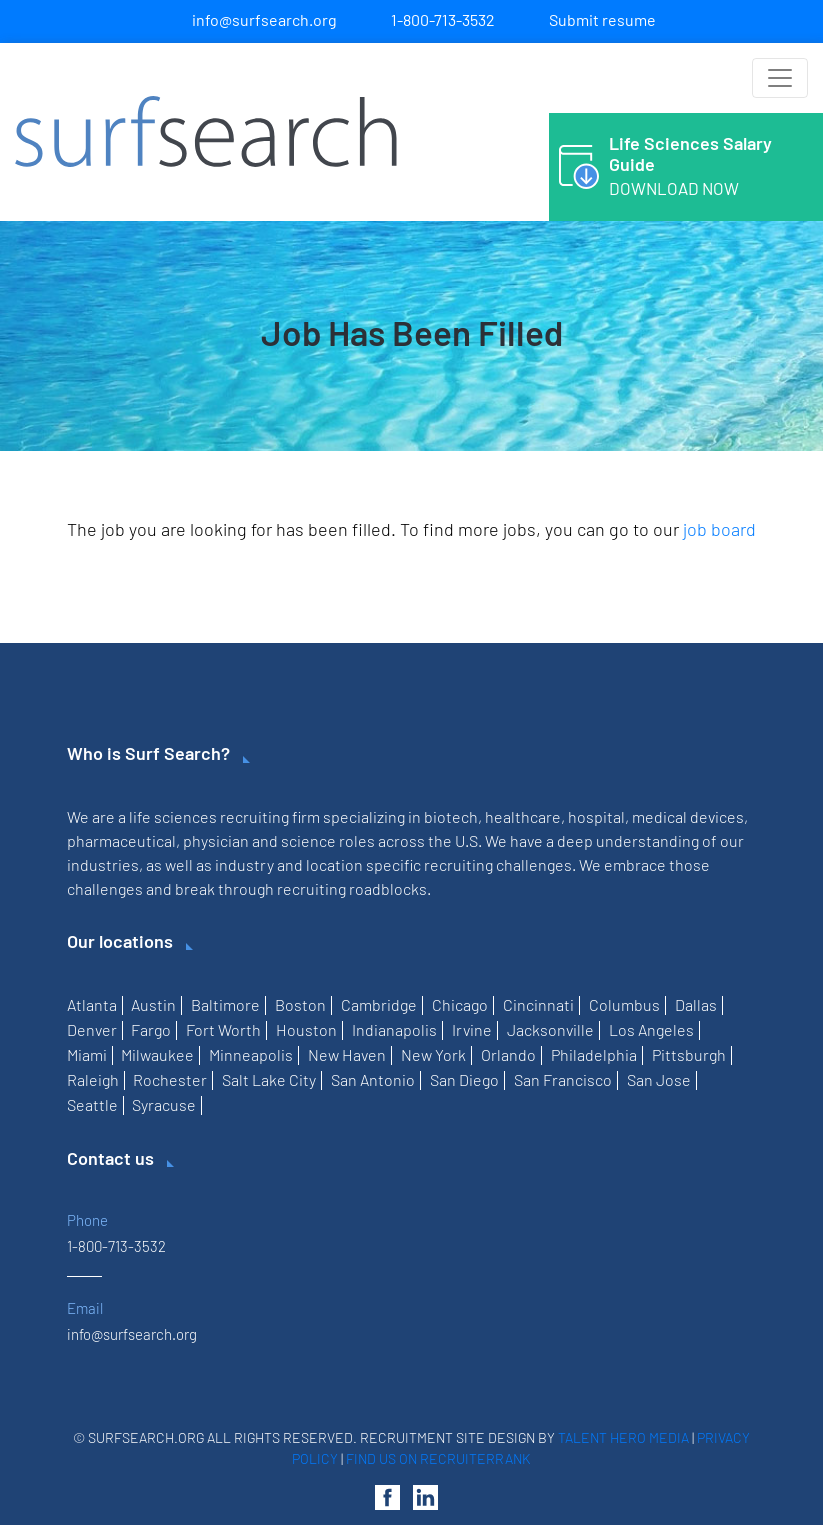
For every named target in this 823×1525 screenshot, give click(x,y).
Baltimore (225, 1004)
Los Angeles (651, 1029)
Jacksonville (550, 1029)
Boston (300, 1004)
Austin (153, 1004)
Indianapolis (394, 1029)
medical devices (688, 816)
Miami (87, 1054)
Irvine (472, 1029)
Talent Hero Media (623, 1437)
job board (719, 529)
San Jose (659, 1079)
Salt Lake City (269, 1079)
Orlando (508, 1054)
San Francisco (563, 1079)
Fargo (151, 1029)
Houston (306, 1029)
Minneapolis (251, 1054)
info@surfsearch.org (264, 19)
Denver (92, 1029)
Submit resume (602, 19)
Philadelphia (594, 1054)
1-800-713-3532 (443, 19)
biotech (451, 816)
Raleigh (93, 1079)
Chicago (460, 1004)
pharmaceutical (121, 840)
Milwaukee (157, 1054)
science (308, 840)
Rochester (170, 1079)
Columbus (624, 1004)
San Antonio (373, 1079)
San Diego (464, 1079)
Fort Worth (223, 1029)
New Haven (347, 1054)
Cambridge (379, 1004)
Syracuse (164, 1104)
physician (216, 840)
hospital (596, 816)
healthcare (523, 816)
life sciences (173, 816)
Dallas (696, 1004)
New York (433, 1054)
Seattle (92, 1104)
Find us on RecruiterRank (438, 1458)
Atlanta (92, 1004)
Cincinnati (538, 1004)
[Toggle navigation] (780, 78)
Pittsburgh (689, 1054)
